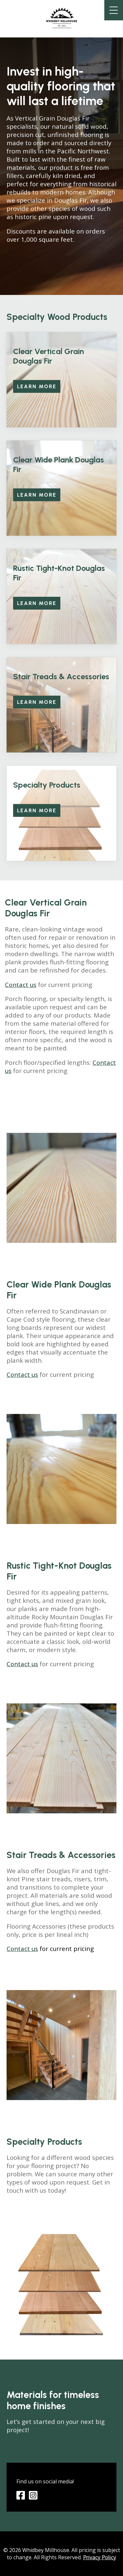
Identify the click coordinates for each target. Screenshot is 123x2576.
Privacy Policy (99, 2557)
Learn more (36, 386)
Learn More (36, 603)
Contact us (20, 984)
